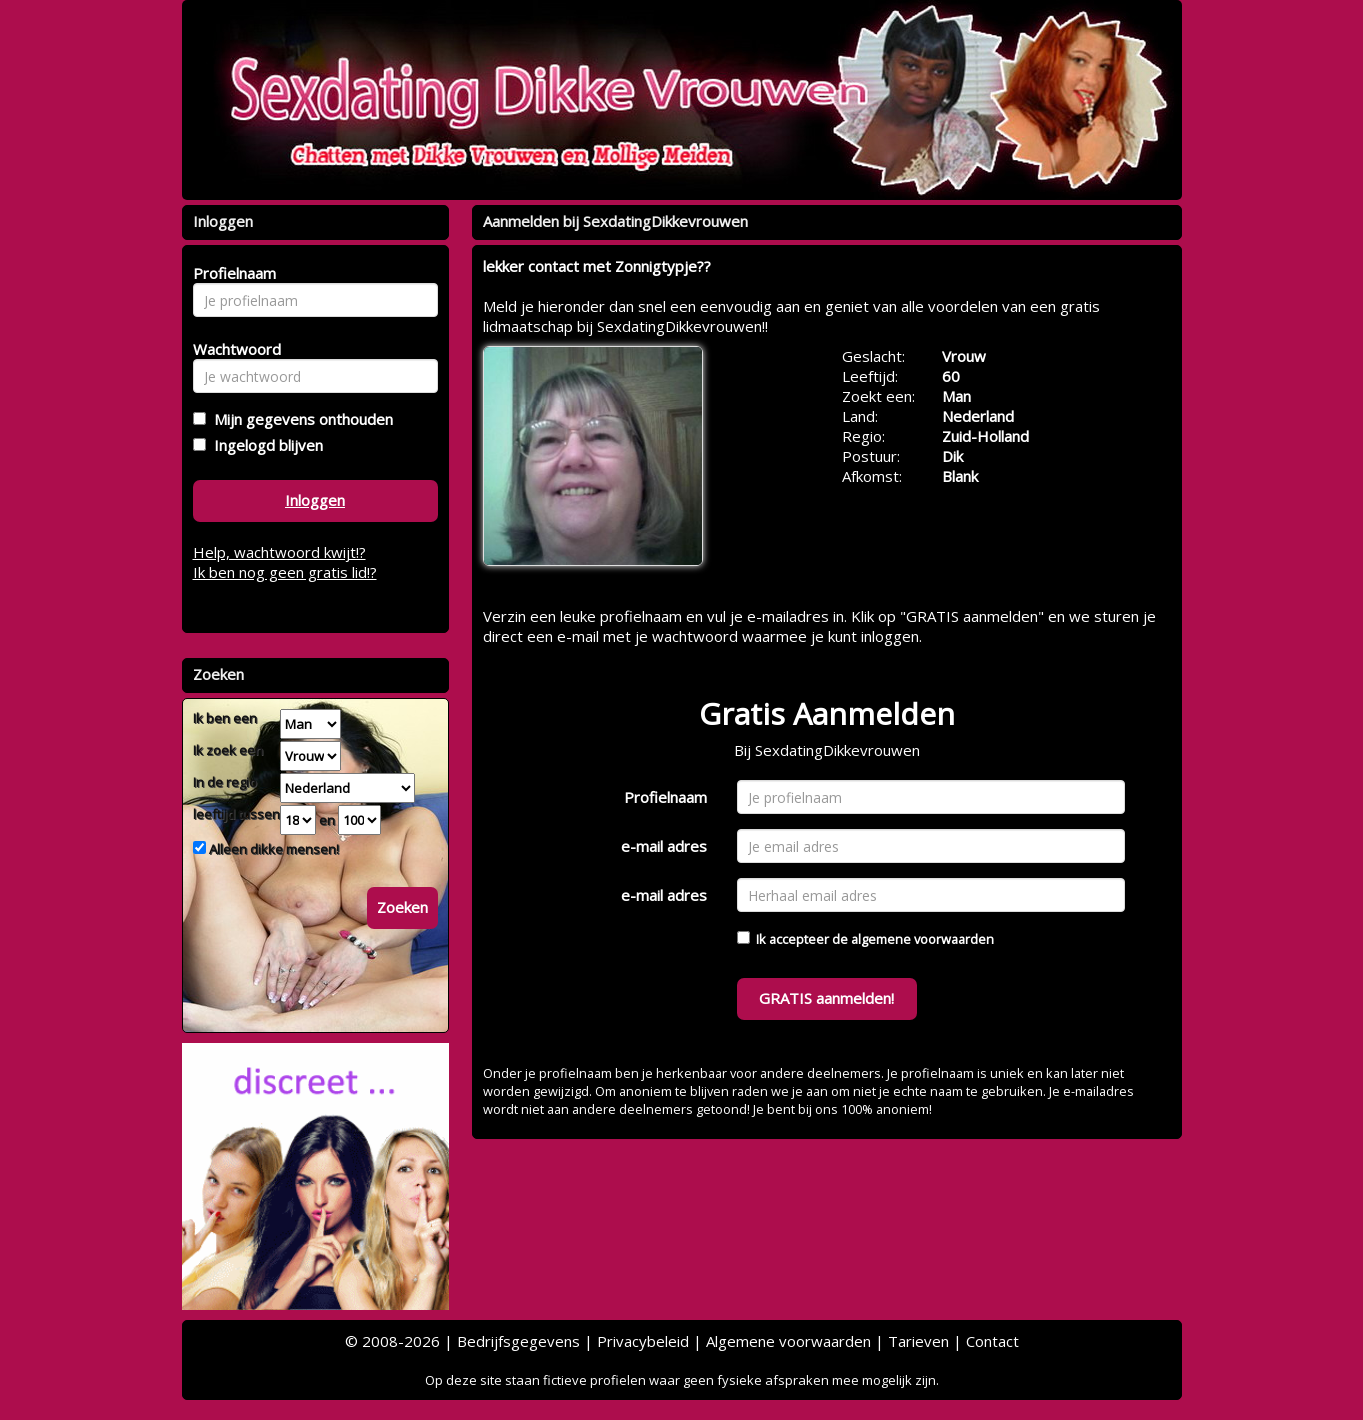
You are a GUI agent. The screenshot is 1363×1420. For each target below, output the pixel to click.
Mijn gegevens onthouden (299, 419)
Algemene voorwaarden (788, 1341)
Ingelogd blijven (264, 445)
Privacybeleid (643, 1341)
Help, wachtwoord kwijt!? (279, 552)
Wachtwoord (231, 349)
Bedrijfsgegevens (518, 1341)
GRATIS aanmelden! (826, 998)
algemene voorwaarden (922, 939)
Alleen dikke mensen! (272, 849)
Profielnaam (665, 797)
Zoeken (402, 907)
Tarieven (918, 1341)
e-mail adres (664, 846)
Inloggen (315, 500)
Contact (992, 1341)
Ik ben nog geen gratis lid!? (285, 572)
